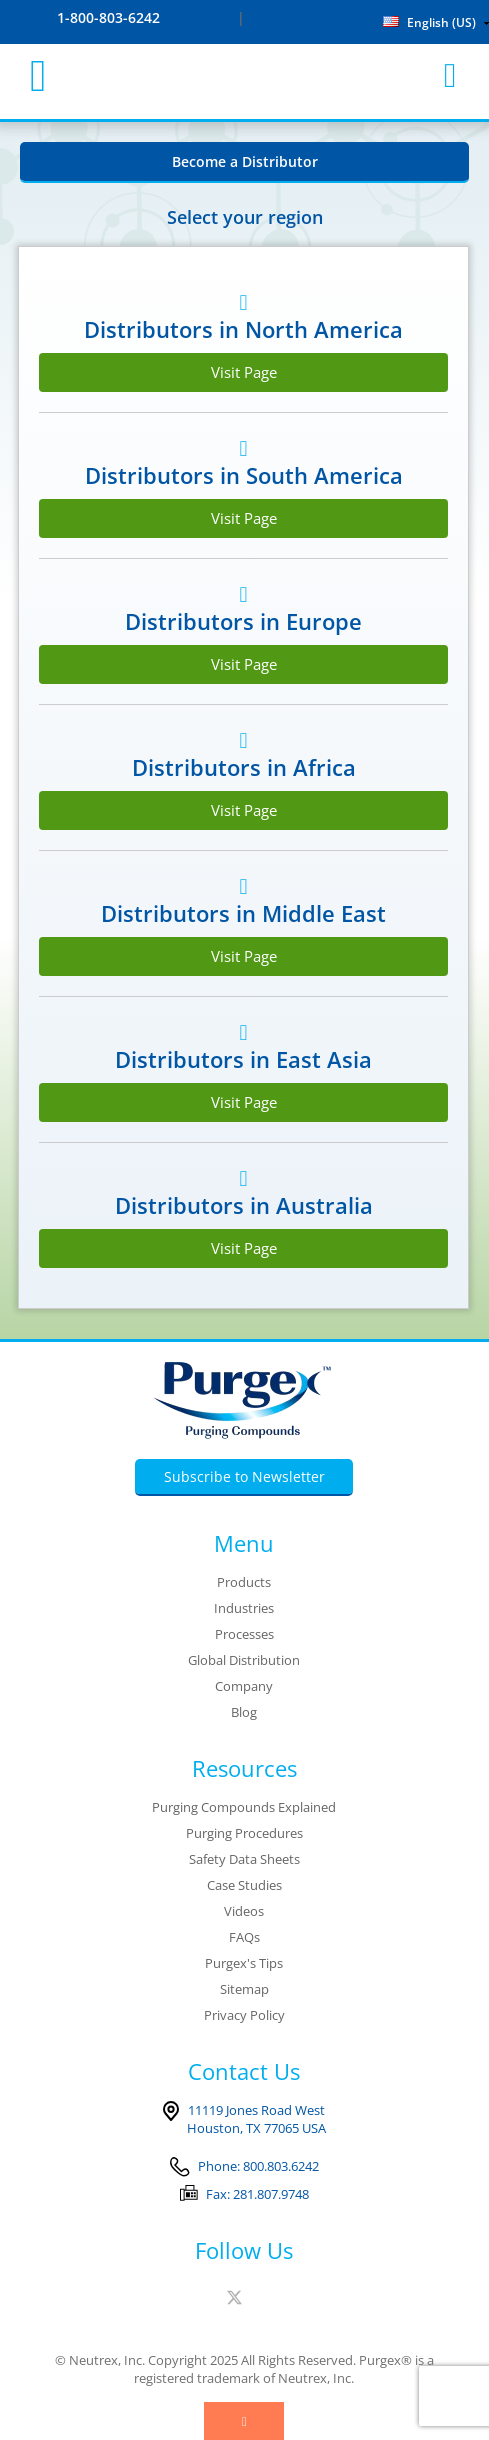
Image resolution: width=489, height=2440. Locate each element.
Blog (244, 1712)
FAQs (244, 1937)
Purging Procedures (244, 1833)
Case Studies (244, 1885)
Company (244, 1686)
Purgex (245, 76)
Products (244, 1582)
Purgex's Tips (244, 1963)
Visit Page (244, 372)
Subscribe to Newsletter (244, 1476)
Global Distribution (244, 1660)
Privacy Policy (244, 2015)
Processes (244, 1634)
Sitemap (244, 1989)
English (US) (429, 22)
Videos (244, 1911)
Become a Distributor (245, 161)
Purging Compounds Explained (244, 1807)
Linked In (264, 2297)
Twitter (235, 2297)
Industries (244, 1608)
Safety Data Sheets (244, 1859)
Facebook (210, 2297)
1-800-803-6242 (108, 17)
